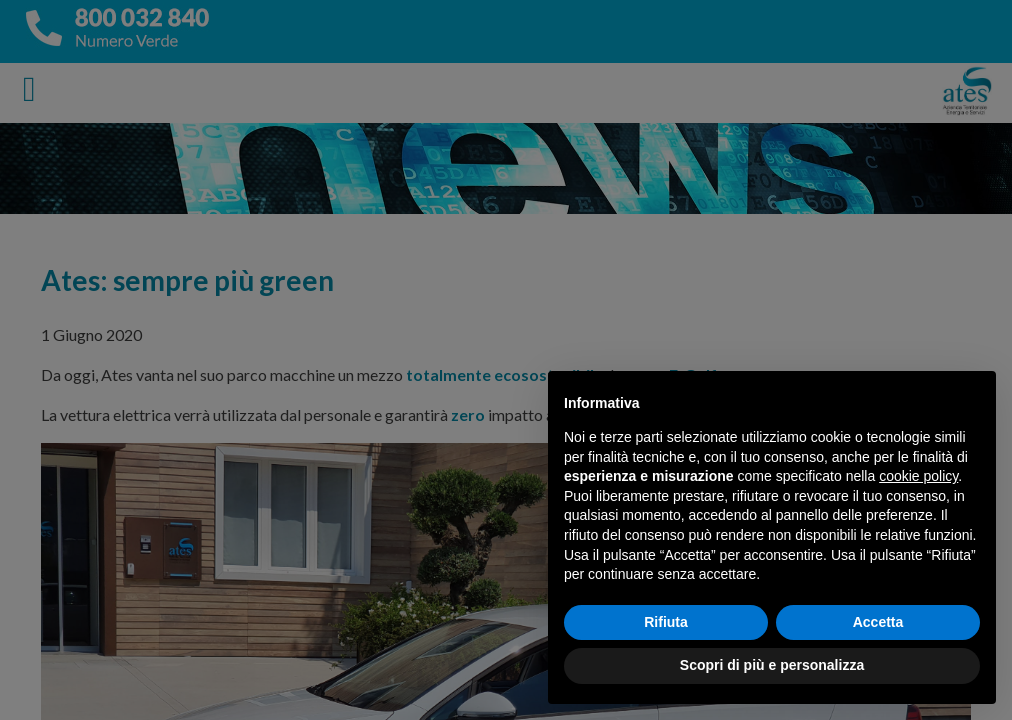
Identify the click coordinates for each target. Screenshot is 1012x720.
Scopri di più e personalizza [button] (772, 665)
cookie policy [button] (918, 476)
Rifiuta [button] (666, 622)
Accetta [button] (878, 622)
